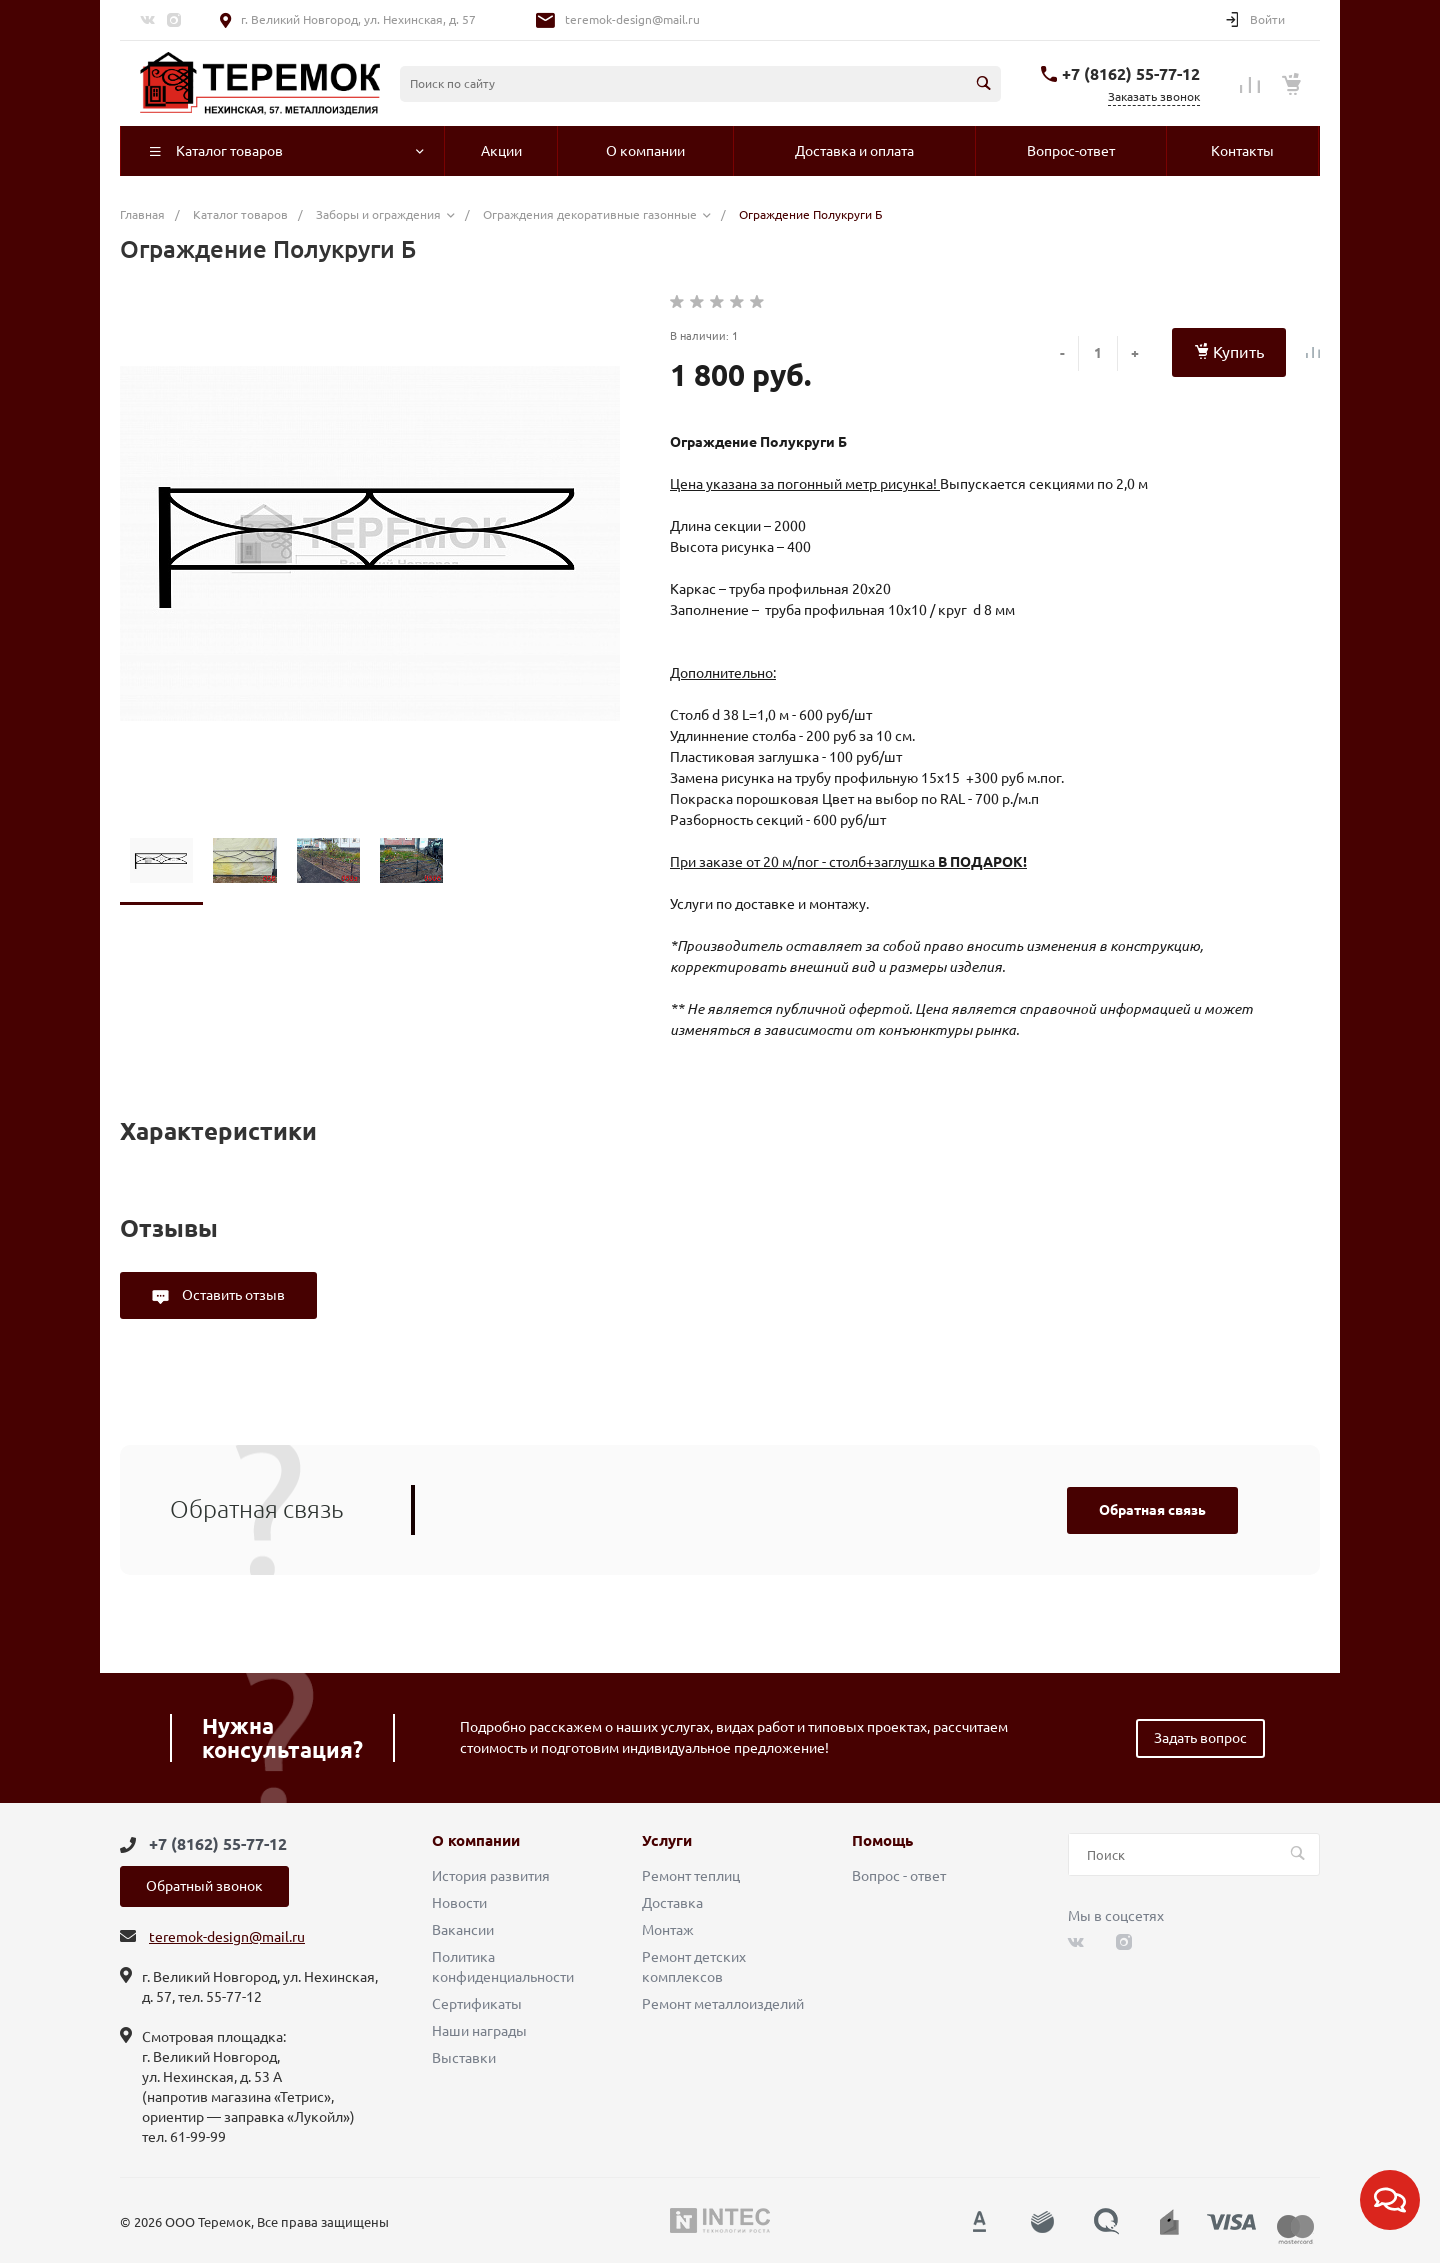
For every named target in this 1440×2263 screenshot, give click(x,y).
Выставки (464, 2058)
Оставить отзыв (232, 1295)
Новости (459, 1903)
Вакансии (463, 1930)
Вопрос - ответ (899, 1876)
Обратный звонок (204, 1886)
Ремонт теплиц (691, 1876)
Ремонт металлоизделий (723, 2004)
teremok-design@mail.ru (632, 19)
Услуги (667, 1841)
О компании (476, 1841)
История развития (491, 1876)
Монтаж (668, 1930)
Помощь (882, 1841)
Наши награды (479, 2031)
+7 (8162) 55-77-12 (1131, 74)
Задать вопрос (1200, 1738)
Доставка (672, 1903)
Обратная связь (1152, 1510)
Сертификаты (477, 2004)
